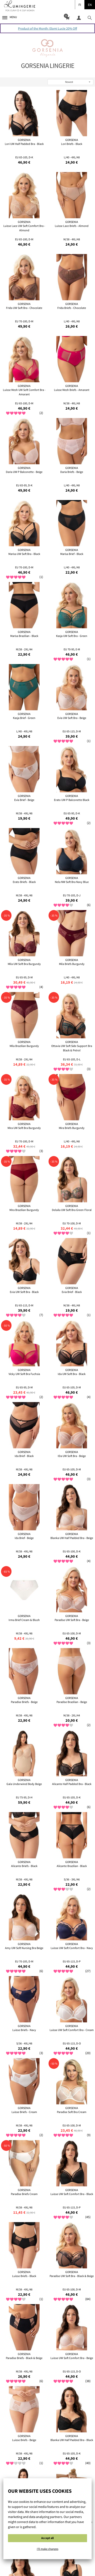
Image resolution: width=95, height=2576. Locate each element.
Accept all (47, 2538)
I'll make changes (47, 2549)
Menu (9, 17)
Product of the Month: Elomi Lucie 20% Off (47, 28)
